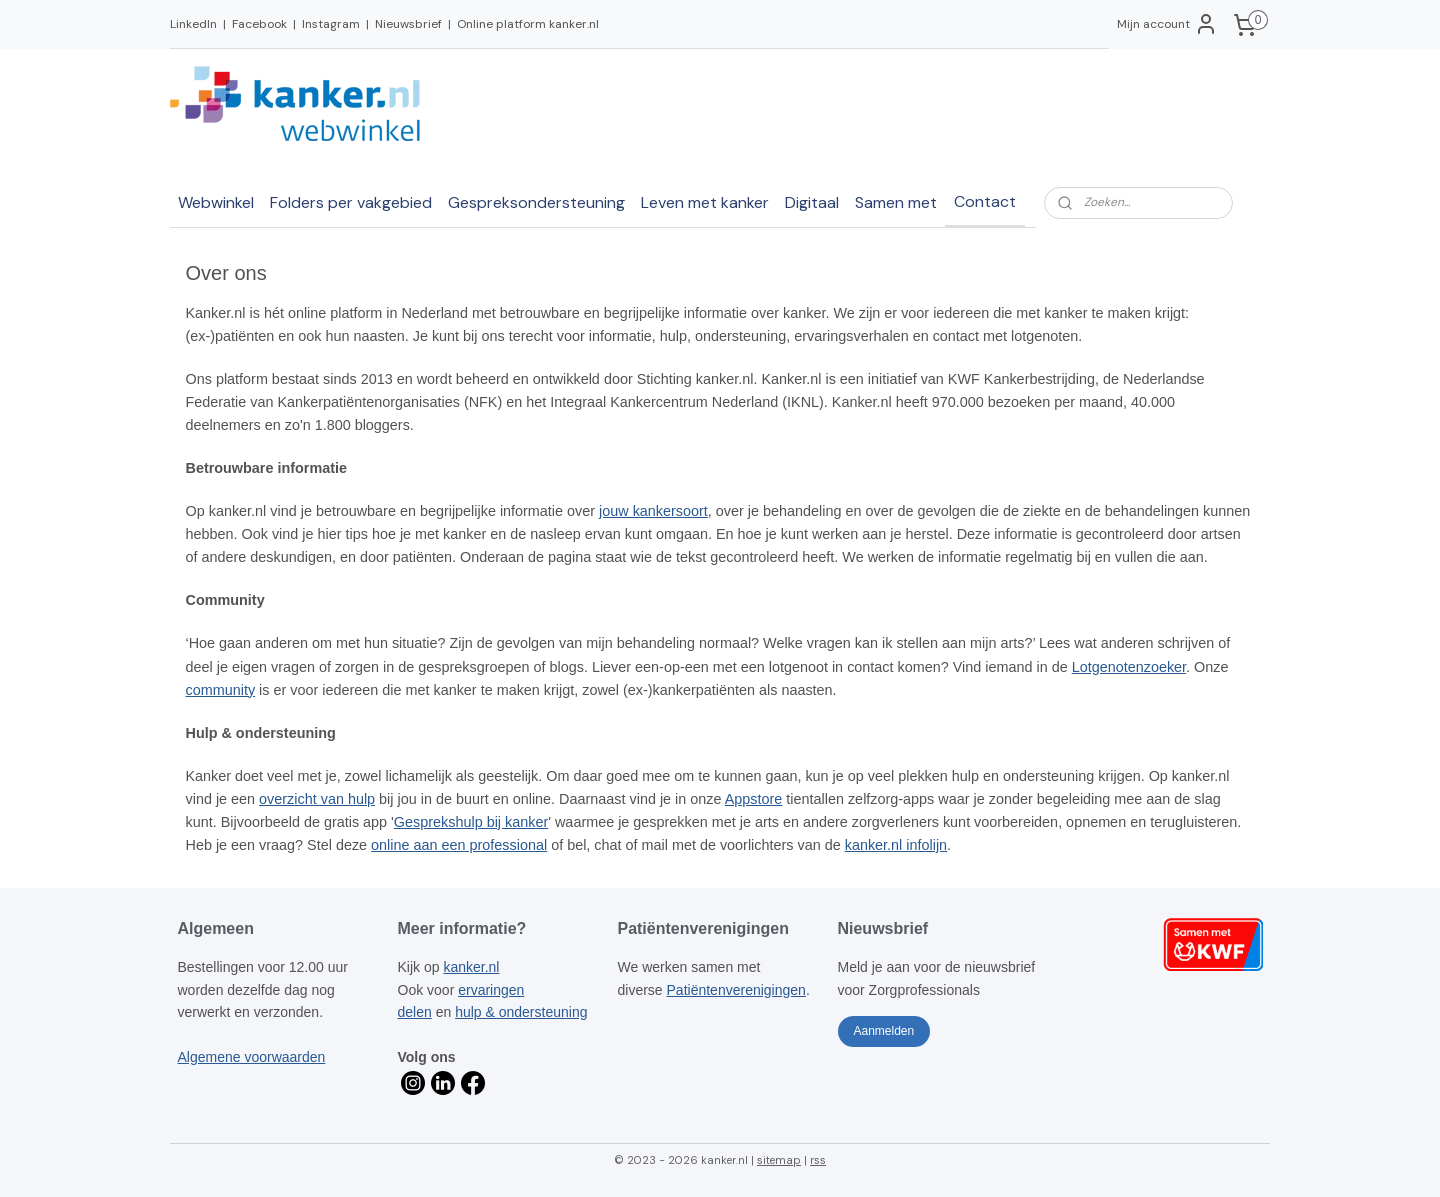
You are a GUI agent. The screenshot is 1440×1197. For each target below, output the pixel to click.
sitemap (779, 1160)
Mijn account (1167, 24)
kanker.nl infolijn (896, 845)
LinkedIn (193, 24)
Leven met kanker (705, 202)
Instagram (331, 24)
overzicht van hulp (318, 799)
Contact (985, 201)
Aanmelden (883, 1031)
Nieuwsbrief (408, 24)
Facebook (259, 24)
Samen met (896, 202)
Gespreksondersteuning (536, 202)
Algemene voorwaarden (252, 1057)
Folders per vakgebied (351, 202)
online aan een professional (460, 845)
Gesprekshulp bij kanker (471, 822)
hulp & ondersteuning (521, 1012)
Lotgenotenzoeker (1129, 667)
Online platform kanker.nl (528, 24)
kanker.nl (471, 967)
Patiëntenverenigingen (736, 990)
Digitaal (812, 202)
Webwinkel (216, 202)
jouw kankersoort (654, 511)
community (221, 690)
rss (818, 1160)
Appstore (754, 799)
